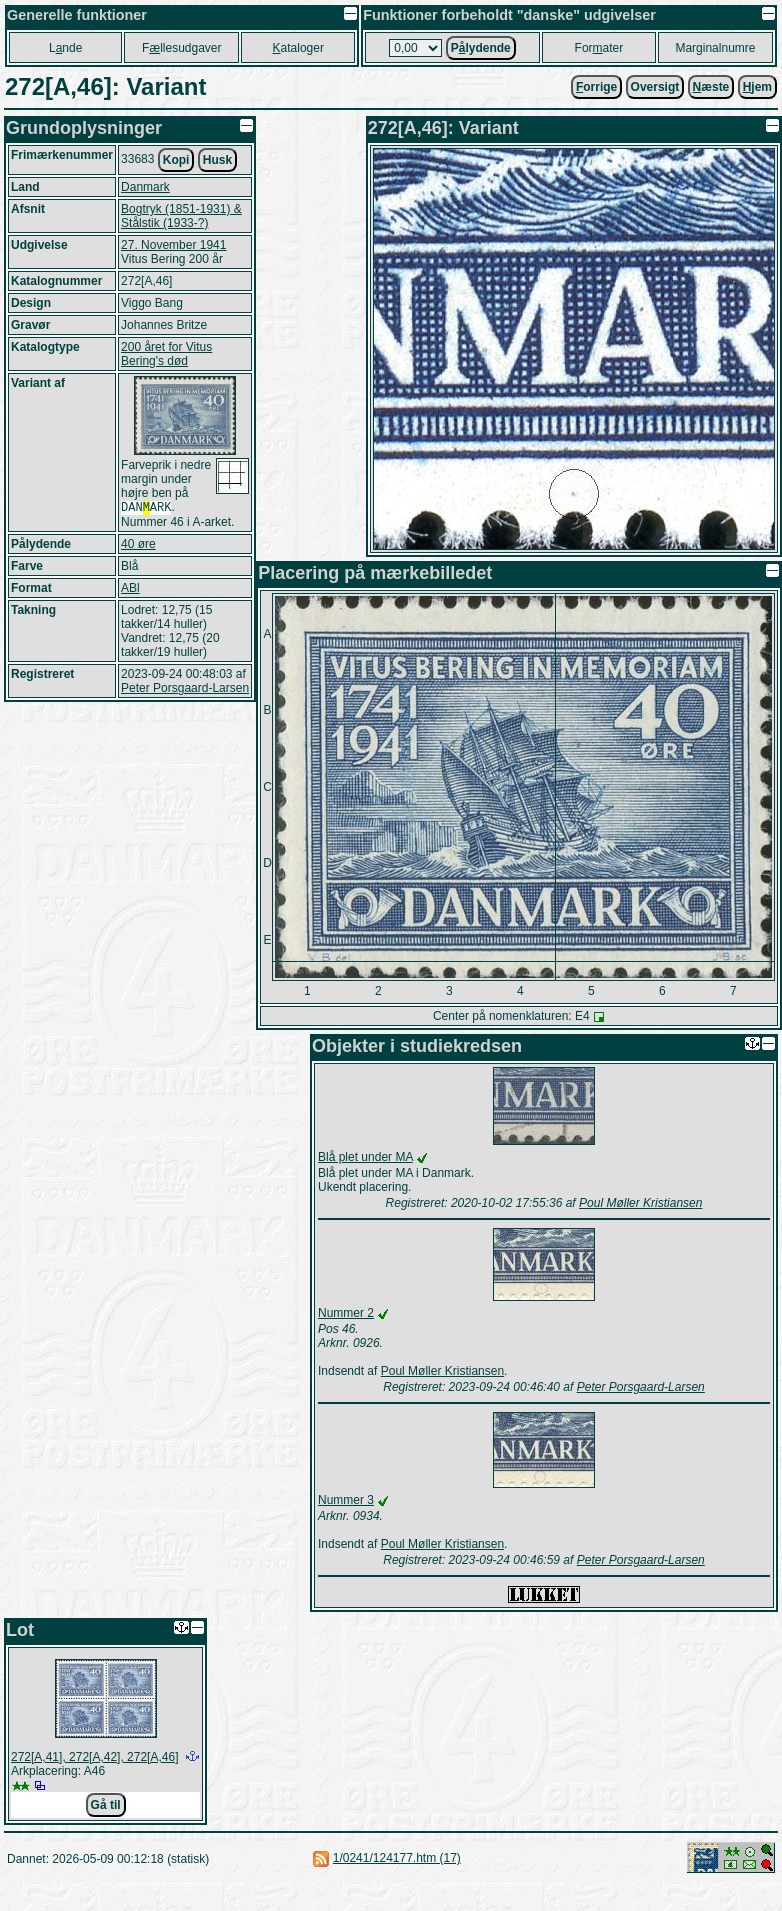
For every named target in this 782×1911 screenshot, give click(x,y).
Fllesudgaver (181, 48)
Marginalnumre (715, 48)
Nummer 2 (346, 1313)
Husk (217, 160)
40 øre (138, 546)
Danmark (145, 187)
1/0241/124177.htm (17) (397, 1858)
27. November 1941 (173, 245)
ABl (130, 590)
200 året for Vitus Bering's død (166, 354)
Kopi (176, 160)
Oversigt (655, 87)
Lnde (65, 48)
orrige (596, 87)
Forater (599, 48)
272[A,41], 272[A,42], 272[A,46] (94, 1757)
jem (757, 87)
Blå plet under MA (365, 1157)
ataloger (298, 48)
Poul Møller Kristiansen (640, 1203)
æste (711, 87)
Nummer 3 (346, 1500)
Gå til (106, 1805)
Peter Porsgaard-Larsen (185, 690)
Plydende (481, 48)
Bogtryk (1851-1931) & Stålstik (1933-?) (181, 216)
